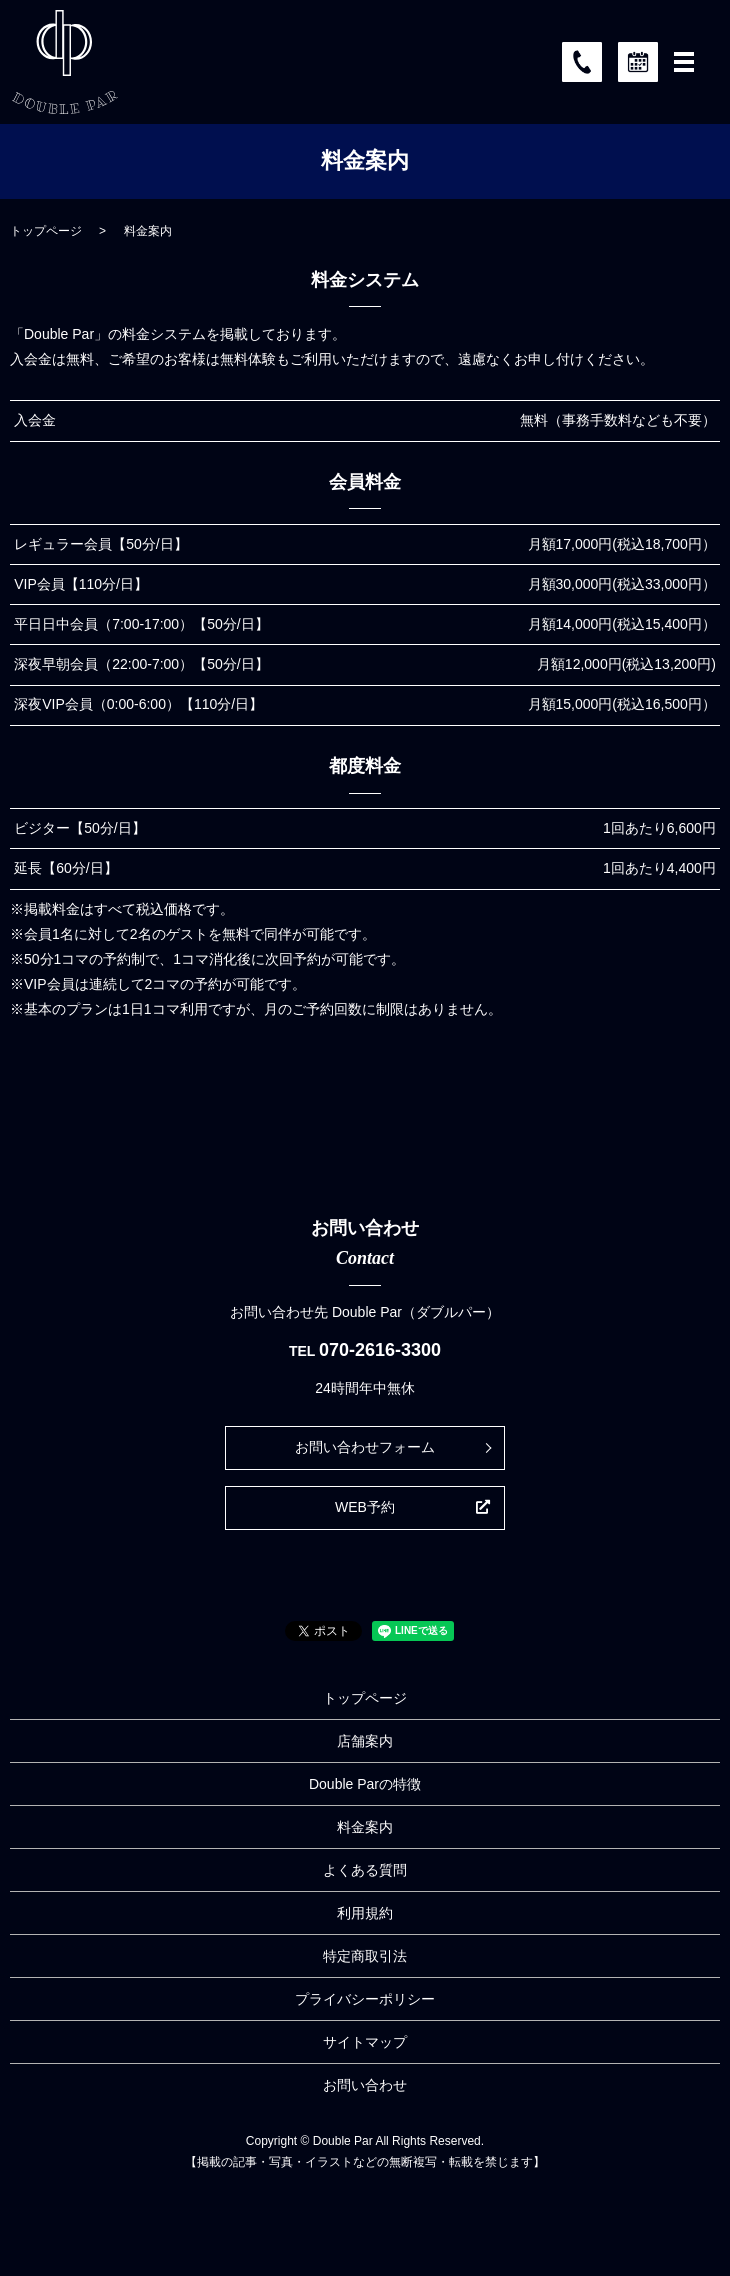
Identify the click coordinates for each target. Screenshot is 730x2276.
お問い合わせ (365, 2085)
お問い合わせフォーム (365, 1447)
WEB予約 (365, 1507)
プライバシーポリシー (365, 1999)
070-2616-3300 (380, 1350)
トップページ (46, 231)
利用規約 (365, 1913)
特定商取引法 (365, 1956)
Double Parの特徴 (365, 1784)
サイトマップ (365, 2042)
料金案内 (365, 1827)
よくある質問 (365, 1870)
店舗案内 (365, 1741)
